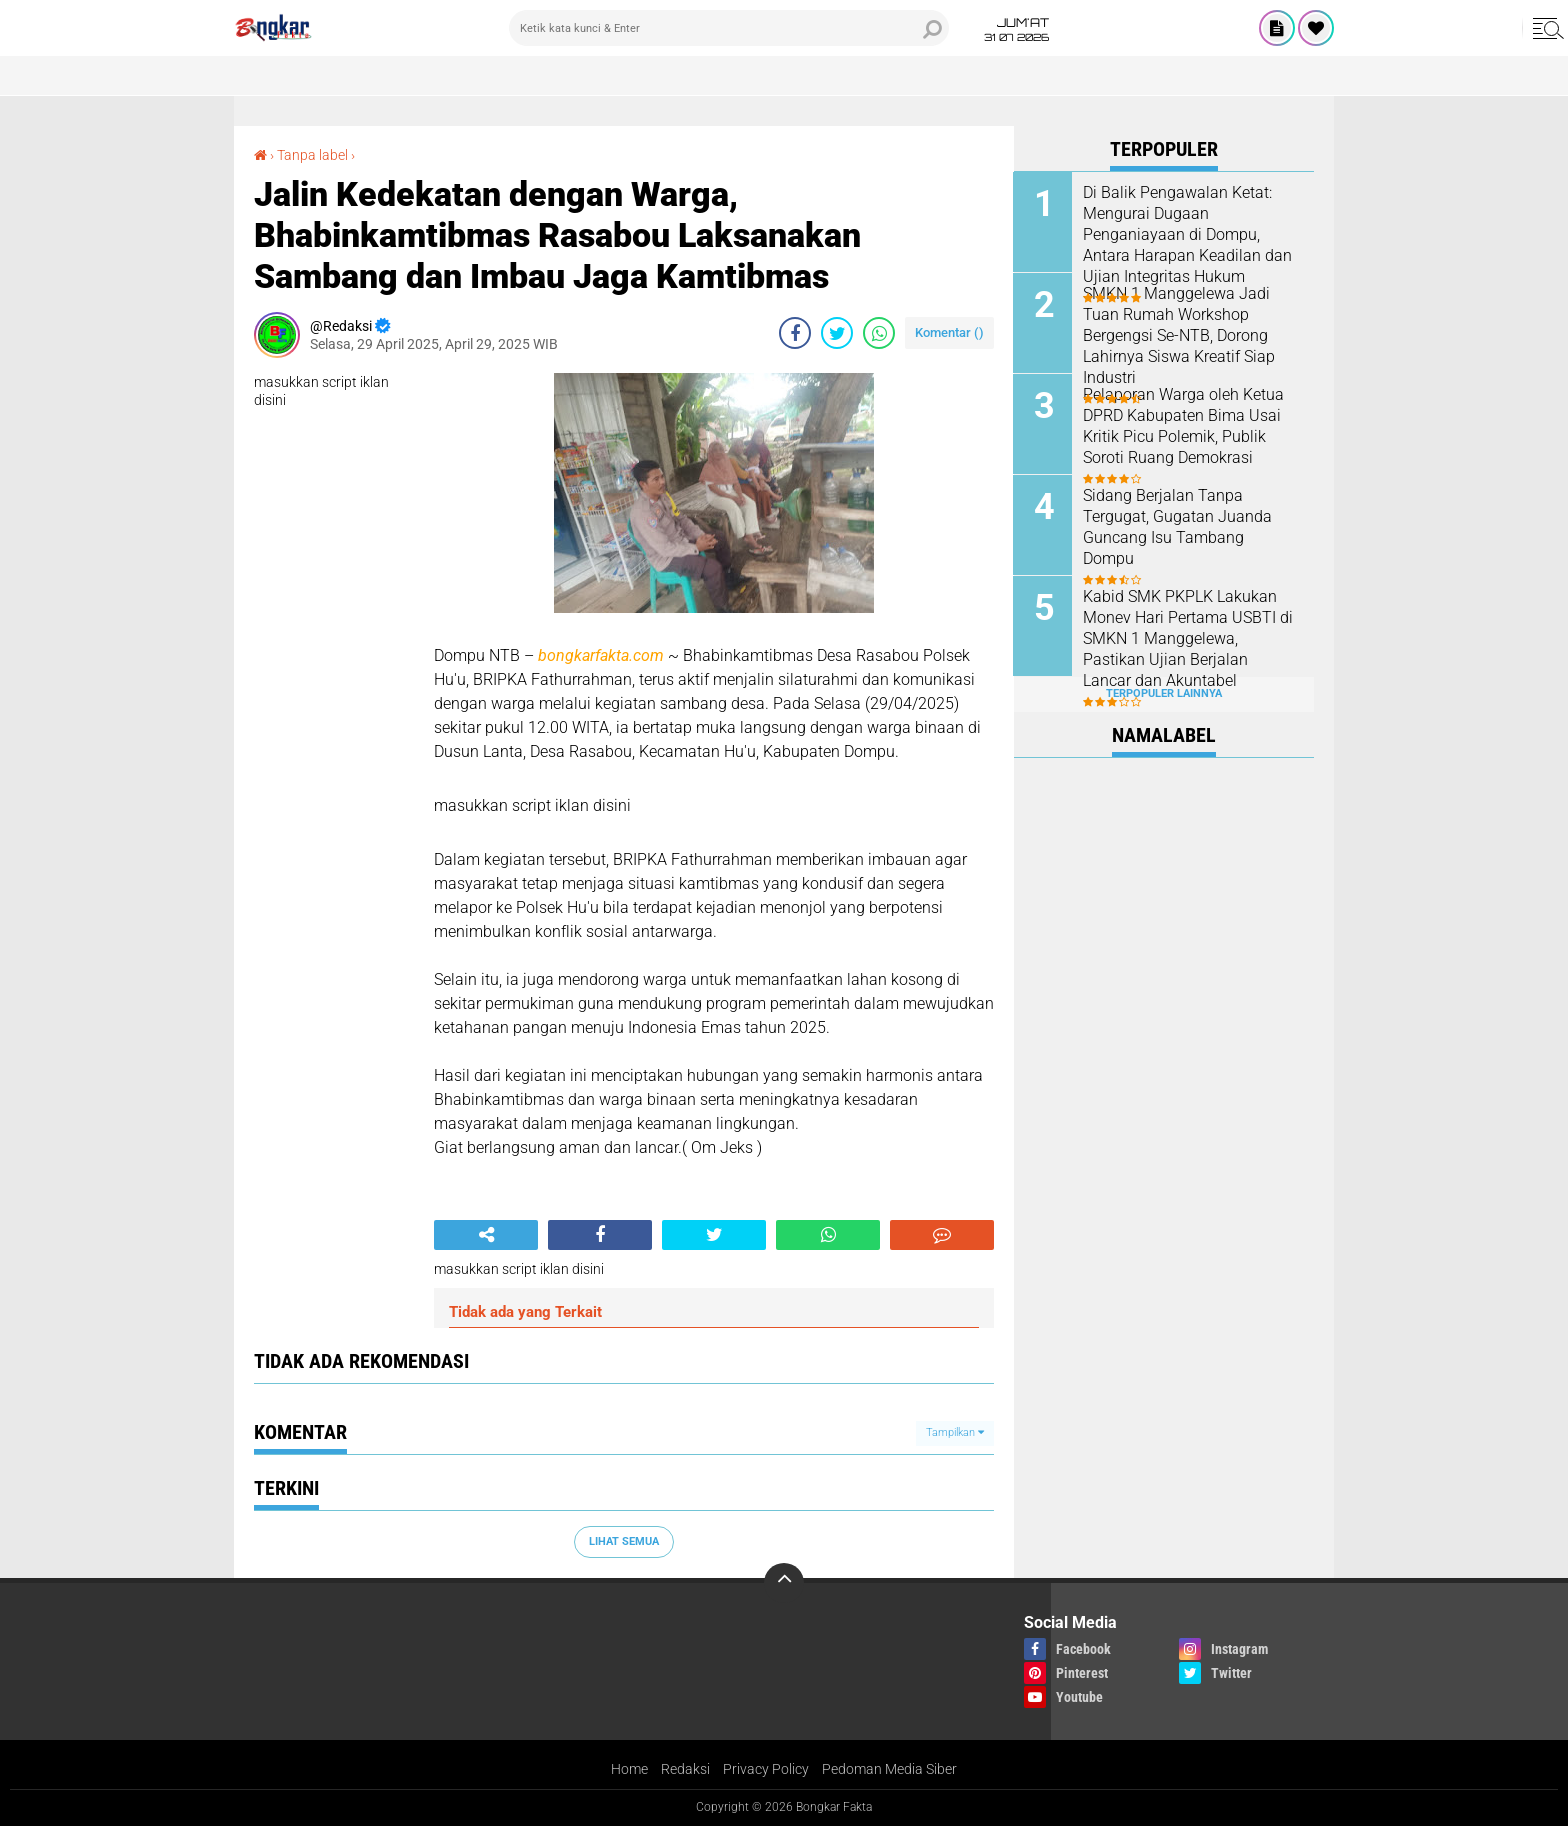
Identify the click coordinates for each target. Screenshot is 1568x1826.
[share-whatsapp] (879, 333)
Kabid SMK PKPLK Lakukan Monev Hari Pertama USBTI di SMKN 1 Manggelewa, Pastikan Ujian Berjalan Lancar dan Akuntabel (1189, 637)
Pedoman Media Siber (889, 1769)
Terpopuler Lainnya (1164, 693)
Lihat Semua (624, 1541)
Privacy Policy (766, 1769)
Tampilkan (955, 1432)
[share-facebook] (795, 333)
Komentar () (949, 332)
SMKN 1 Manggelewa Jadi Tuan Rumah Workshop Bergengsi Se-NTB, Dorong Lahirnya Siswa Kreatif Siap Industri (1180, 334)
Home (629, 1769)
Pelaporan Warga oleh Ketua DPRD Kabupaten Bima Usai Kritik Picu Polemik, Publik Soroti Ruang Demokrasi (1184, 424)
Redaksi (685, 1769)
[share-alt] (486, 1235)
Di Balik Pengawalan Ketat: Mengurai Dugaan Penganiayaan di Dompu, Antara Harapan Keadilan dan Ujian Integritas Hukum (1188, 233)
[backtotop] (784, 1583)
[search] (729, 28)
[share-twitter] (837, 333)
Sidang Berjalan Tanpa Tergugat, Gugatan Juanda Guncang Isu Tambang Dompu (1178, 525)
